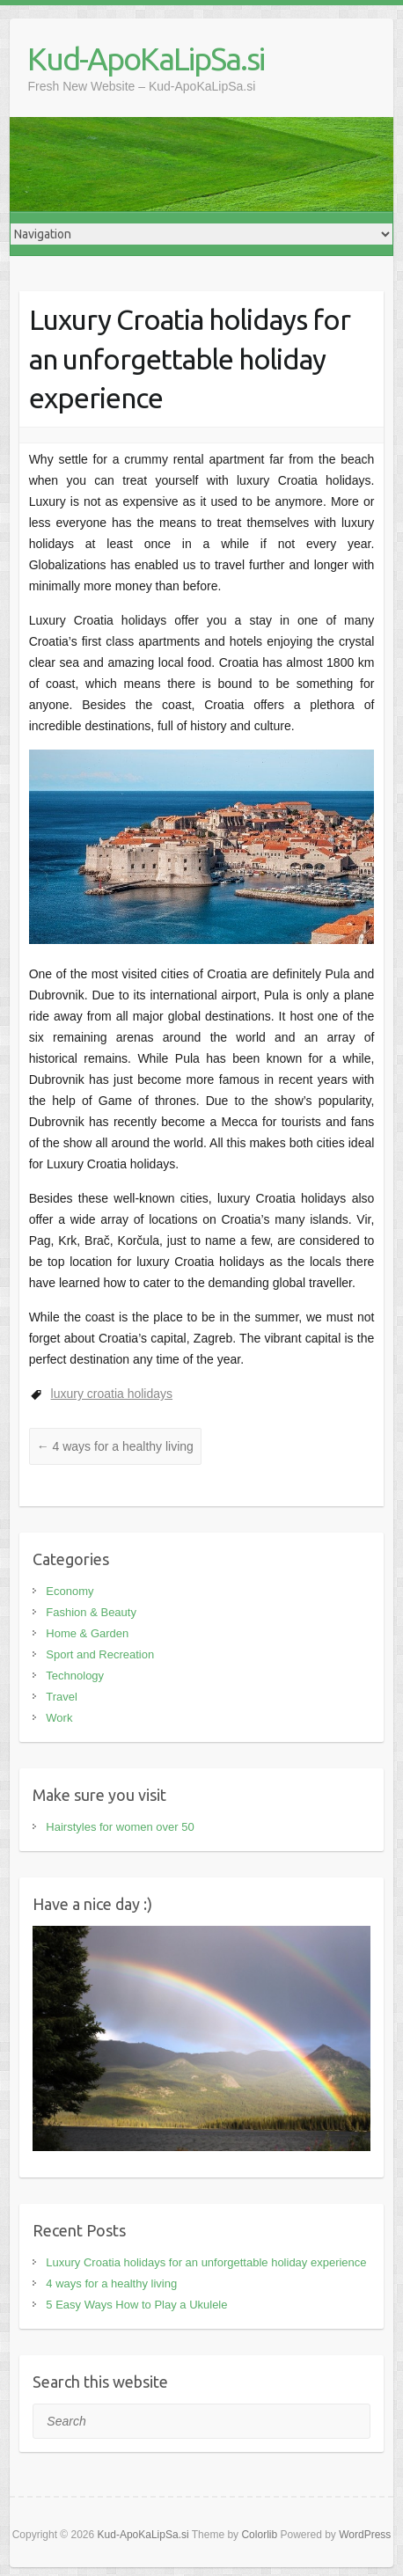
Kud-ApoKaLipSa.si (145, 58)
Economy (69, 1591)
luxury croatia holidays (112, 1394)
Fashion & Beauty (91, 1612)
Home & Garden (87, 1633)
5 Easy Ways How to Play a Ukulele (136, 2304)
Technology (75, 1675)
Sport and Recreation (100, 1654)
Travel (61, 1696)
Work (59, 1717)
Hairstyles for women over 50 (120, 1826)
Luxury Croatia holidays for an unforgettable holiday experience (206, 2262)
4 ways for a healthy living (115, 1446)
